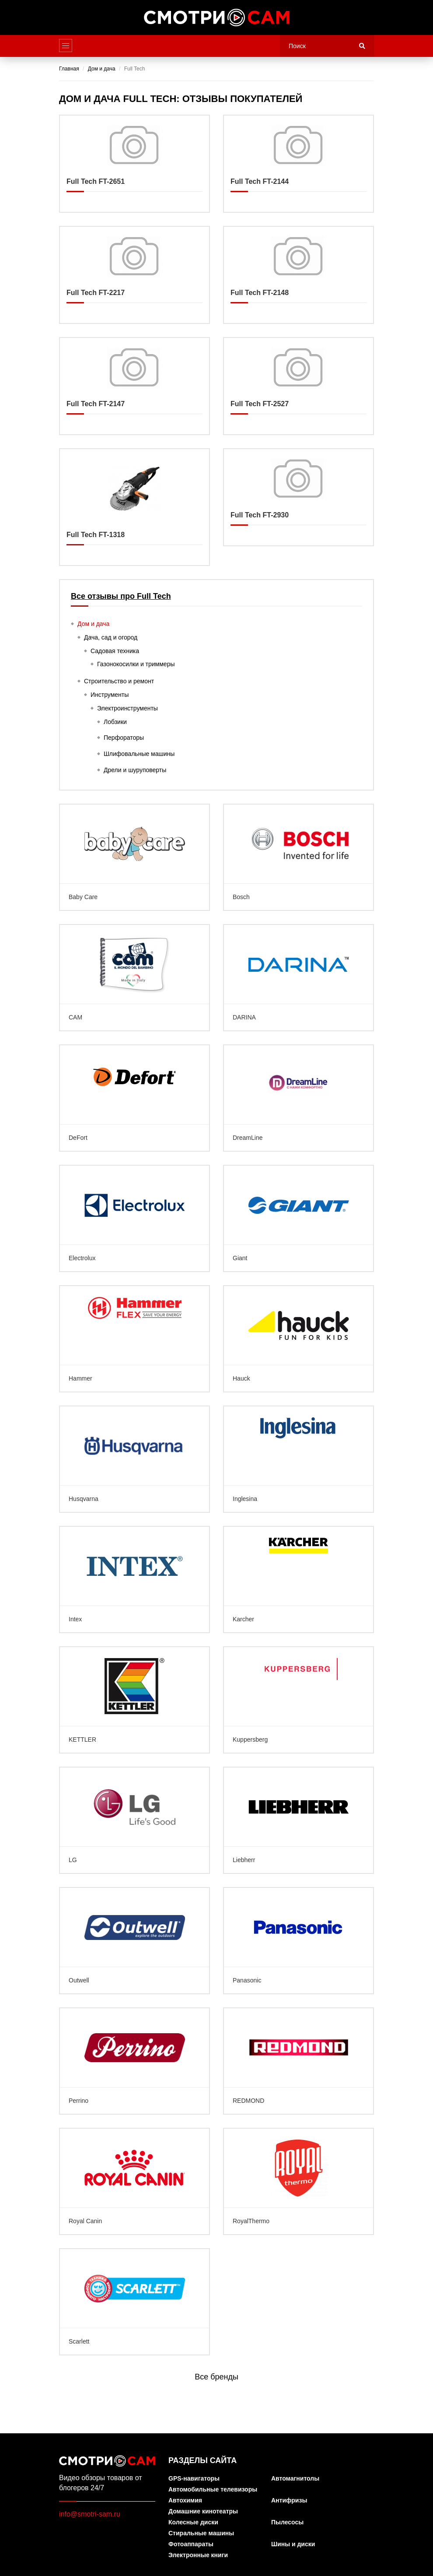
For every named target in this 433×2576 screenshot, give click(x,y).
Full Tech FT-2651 (134, 164)
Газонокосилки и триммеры (136, 664)
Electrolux (134, 1218)
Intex (134, 1579)
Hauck (298, 1339)
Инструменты (110, 694)
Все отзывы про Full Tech (121, 596)
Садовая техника (115, 650)
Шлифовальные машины (139, 753)
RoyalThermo (298, 2181)
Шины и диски (293, 2544)
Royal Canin (134, 2181)
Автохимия (185, 2500)
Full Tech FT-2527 (298, 386)
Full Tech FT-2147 (134, 386)
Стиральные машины (201, 2533)
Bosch (298, 857)
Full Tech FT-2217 (134, 275)
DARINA (298, 977)
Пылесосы (287, 2522)
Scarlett (134, 2302)
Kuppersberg (298, 1700)
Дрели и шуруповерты (135, 769)
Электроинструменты (127, 708)
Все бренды (216, 2376)
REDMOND (298, 2061)
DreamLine (298, 1098)
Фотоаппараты (190, 2544)
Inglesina (298, 1459)
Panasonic (298, 1940)
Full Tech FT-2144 (298, 164)
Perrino (134, 2061)
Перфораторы (124, 737)
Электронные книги (198, 2555)
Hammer (134, 1339)
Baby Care (134, 857)
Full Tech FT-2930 (298, 497)
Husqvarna (134, 1459)
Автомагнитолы (295, 2478)
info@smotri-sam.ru (89, 2514)
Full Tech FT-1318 (134, 507)
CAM (134, 977)
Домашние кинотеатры (203, 2511)
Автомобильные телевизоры (212, 2489)
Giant (298, 1218)
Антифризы (289, 2500)
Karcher (298, 1579)
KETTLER (134, 1700)
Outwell (134, 1940)
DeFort (134, 1098)
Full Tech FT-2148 (298, 275)
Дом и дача (93, 623)
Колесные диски (193, 2522)
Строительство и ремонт (119, 681)
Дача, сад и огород (110, 637)
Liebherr (298, 1820)
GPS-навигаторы (194, 2478)
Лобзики (115, 721)
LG (134, 1820)
